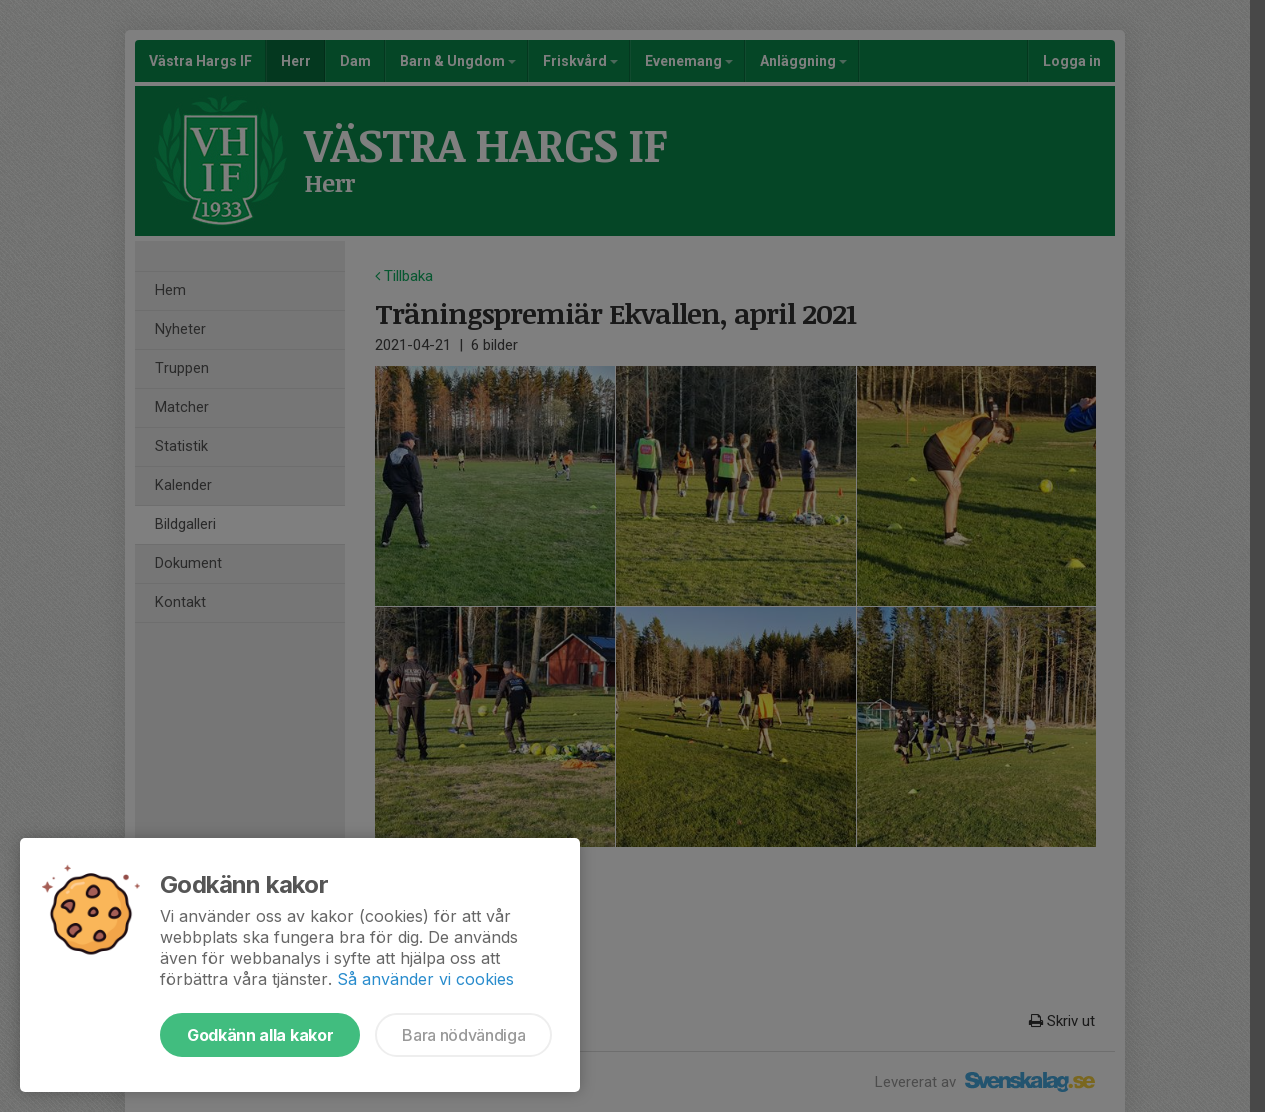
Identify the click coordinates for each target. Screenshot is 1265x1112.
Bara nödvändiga (463, 1035)
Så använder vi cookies (425, 979)
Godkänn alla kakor (260, 1035)
